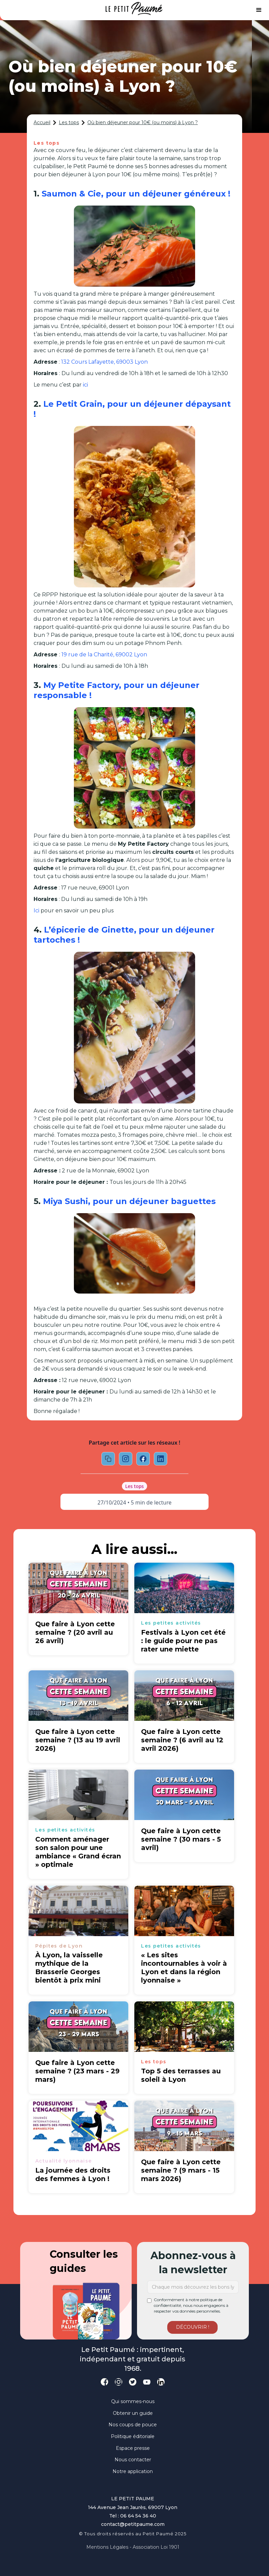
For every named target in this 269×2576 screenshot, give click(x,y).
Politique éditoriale (132, 2436)
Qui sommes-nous (132, 2401)
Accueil (42, 122)
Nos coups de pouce (132, 2425)
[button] (259, 10)
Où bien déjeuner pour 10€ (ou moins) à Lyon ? (142, 122)
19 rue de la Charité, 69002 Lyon (104, 654)
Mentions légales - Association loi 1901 (132, 2547)
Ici (36, 910)
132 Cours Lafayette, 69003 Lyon (104, 362)
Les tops (69, 122)
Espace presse (133, 2448)
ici (85, 385)
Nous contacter (133, 2460)
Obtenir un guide (133, 2413)
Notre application (133, 2471)
